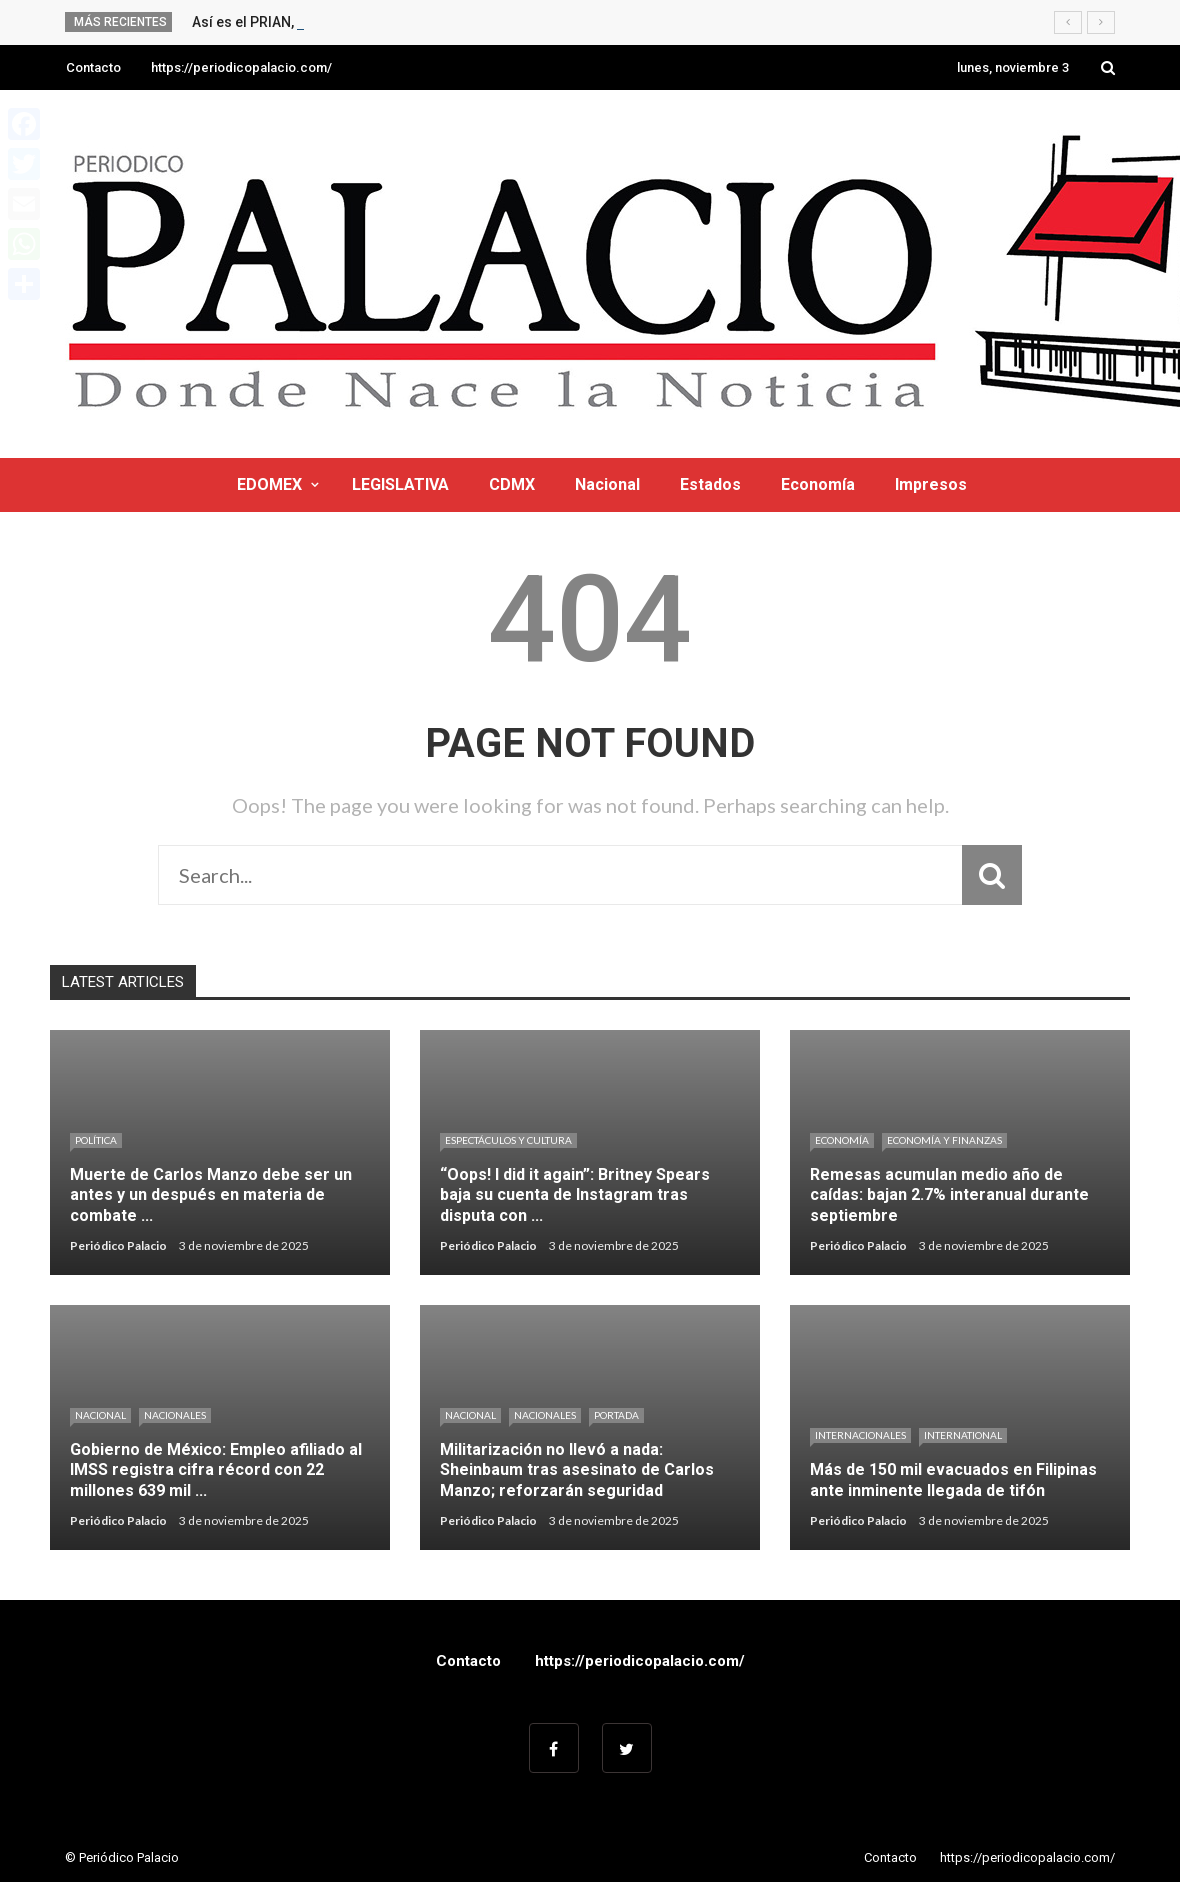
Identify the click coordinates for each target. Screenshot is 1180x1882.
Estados (710, 484)
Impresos (931, 484)
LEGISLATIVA (400, 484)
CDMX (512, 484)
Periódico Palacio (118, 1245)
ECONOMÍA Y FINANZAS (944, 1140)
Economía (818, 484)
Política (96, 1140)
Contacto (93, 67)
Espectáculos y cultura (508, 1140)
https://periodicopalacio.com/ (241, 67)
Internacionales (860, 1435)
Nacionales (175, 1415)
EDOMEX (269, 484)
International (963, 1435)
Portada (616, 1415)
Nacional (607, 484)
